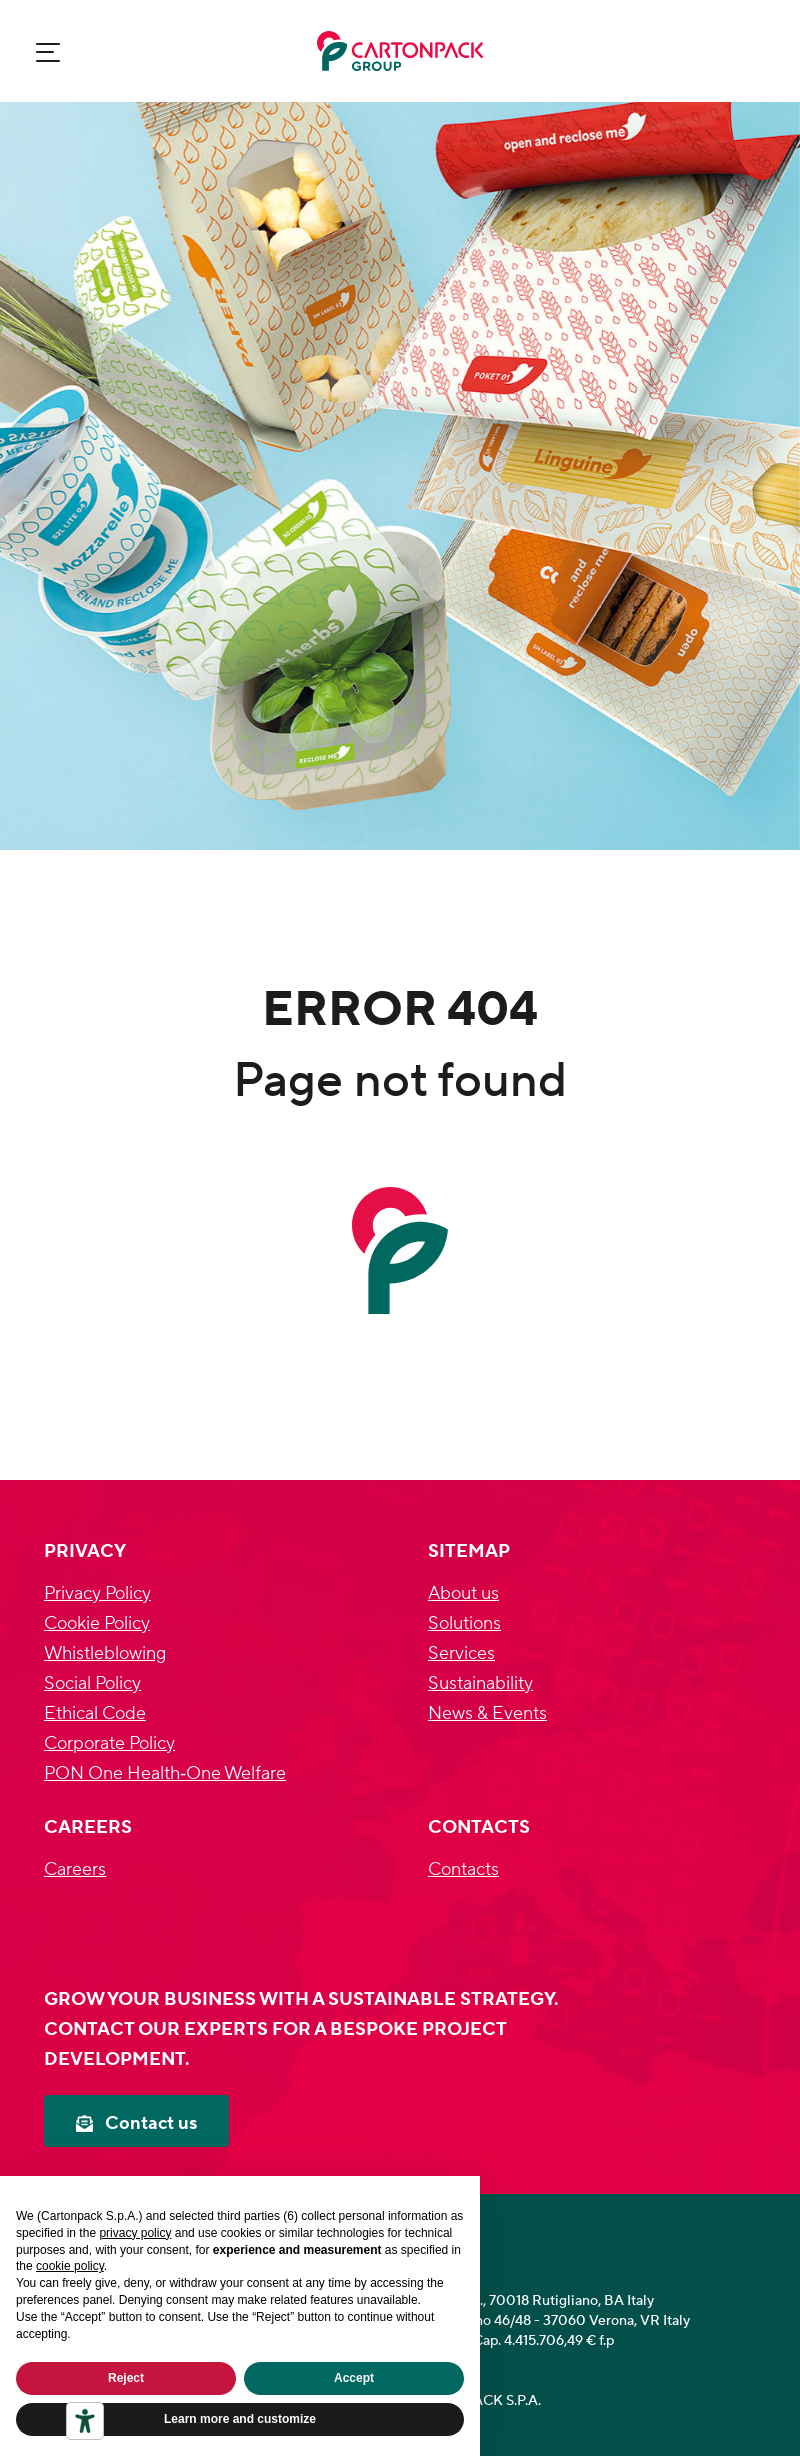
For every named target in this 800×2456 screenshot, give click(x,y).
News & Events (487, 1713)
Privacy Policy (97, 1593)
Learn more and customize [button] (240, 2419)
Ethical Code (95, 1713)
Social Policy (92, 1683)
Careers (75, 1869)
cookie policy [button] (70, 2266)
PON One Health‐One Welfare (165, 1773)
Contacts (463, 1869)
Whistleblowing (105, 1653)
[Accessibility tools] (85, 2421)
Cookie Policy (97, 1623)
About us (463, 1593)
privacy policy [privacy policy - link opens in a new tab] (135, 2233)
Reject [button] (126, 2378)
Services (461, 1653)
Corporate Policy (109, 1743)
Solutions (464, 1623)
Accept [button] (354, 2378)
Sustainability (480, 1683)
